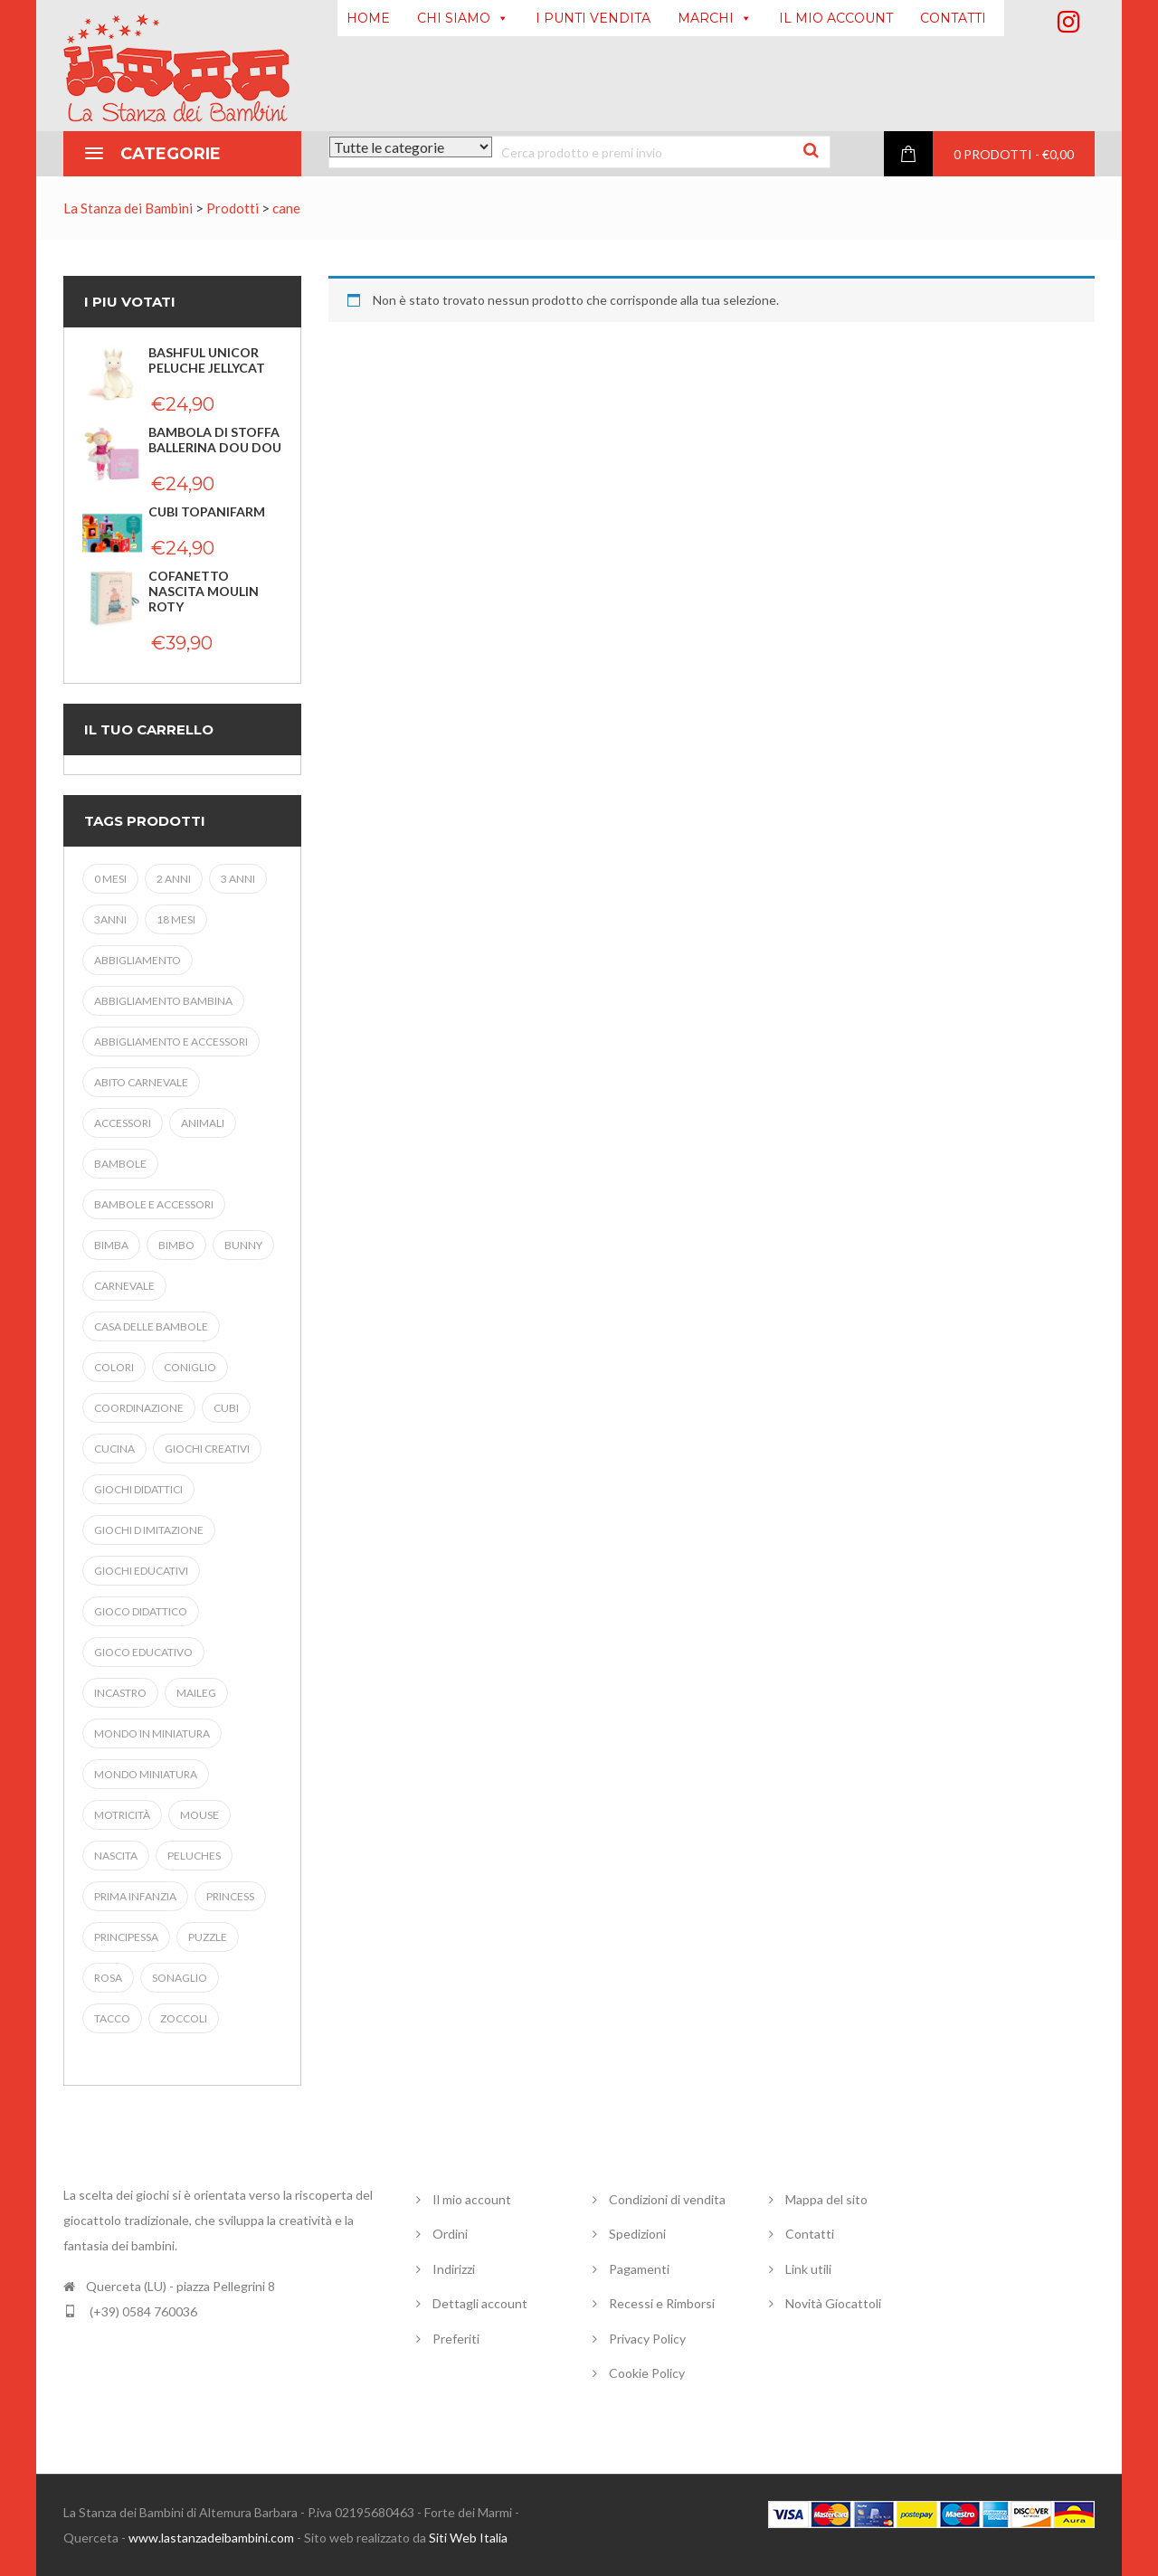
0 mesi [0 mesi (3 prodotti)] (110, 879)
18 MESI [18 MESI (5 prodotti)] (176, 919)
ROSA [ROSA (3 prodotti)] (108, 1977)
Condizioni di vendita (667, 2199)
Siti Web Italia (468, 2537)
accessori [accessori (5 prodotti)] (122, 1123)
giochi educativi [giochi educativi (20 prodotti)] (141, 1570)
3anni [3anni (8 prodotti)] (110, 919)
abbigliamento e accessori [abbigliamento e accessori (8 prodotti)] (171, 1041)
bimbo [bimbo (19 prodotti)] (176, 1245)
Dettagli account (479, 2303)
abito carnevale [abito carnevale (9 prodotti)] (141, 1082)
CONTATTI (953, 18)
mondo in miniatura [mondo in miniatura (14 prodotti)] (152, 1733)
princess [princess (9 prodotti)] (230, 1896)
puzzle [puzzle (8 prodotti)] (207, 1937)
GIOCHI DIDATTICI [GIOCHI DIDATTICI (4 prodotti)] (138, 1489)
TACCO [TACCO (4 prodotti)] (112, 2018)
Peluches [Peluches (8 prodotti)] (194, 1855)
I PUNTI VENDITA (593, 18)
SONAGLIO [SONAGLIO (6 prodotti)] (179, 1977)
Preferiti (455, 2338)
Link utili (808, 2269)
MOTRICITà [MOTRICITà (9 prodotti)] (122, 1815)
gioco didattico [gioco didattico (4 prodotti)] (140, 1611)
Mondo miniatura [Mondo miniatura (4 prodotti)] (145, 1774)
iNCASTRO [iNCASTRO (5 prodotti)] (120, 1693)
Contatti (809, 2233)
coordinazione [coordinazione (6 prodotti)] (139, 1408)
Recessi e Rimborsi (662, 2303)
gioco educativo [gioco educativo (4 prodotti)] (143, 1652)
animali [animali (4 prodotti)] (202, 1123)
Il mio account (471, 2199)
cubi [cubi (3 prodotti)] (226, 1408)
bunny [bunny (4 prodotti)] (243, 1245)
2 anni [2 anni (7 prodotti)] (174, 879)
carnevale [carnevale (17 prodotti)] (124, 1286)
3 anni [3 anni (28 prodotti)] (238, 879)
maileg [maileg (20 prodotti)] (196, 1693)
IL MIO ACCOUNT (836, 18)
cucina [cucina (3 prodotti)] (114, 1448)
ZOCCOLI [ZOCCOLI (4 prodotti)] (183, 2018)
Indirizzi (453, 2269)
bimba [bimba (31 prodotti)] (111, 1245)
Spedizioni (637, 2233)
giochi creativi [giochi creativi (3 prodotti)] (207, 1448)
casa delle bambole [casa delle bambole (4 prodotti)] (151, 1326)
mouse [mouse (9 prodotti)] (199, 1815)
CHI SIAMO (462, 18)
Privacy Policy (647, 2338)
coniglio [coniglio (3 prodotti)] (190, 1367)
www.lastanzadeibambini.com (211, 2537)
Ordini (450, 2233)
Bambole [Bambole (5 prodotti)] (120, 1163)
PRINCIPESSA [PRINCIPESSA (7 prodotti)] (126, 1937)
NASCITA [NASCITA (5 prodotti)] (116, 1855)
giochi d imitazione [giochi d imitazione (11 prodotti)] (149, 1530)
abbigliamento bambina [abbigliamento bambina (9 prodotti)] (163, 1001)
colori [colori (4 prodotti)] (114, 1367)
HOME (368, 18)
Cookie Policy (647, 2373)
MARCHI (715, 18)
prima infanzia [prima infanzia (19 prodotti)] (135, 1896)
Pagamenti (639, 2269)
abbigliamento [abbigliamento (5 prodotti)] (137, 960)
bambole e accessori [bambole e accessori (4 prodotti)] (154, 1204)
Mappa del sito (826, 2199)
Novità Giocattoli (833, 2303)
